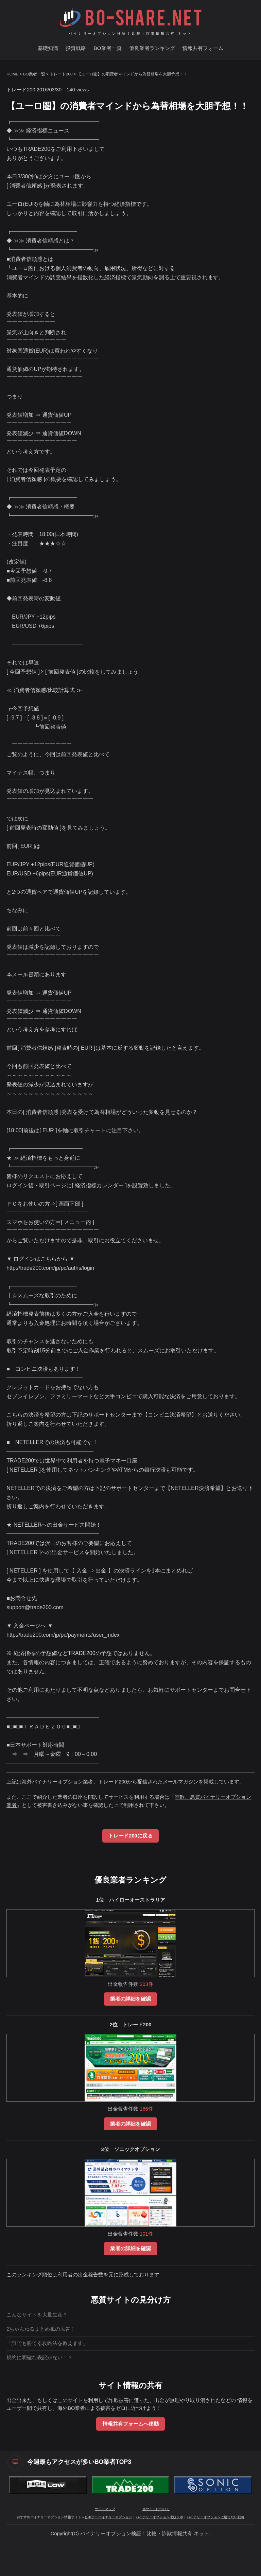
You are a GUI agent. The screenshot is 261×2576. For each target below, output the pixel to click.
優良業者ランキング (152, 48)
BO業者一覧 (107, 48)
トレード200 (61, 74)
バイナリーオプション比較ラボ (159, 2517)
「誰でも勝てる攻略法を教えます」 (47, 2343)
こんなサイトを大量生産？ (37, 2314)
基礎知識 (48, 48)
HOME (12, 74)
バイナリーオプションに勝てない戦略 (215, 2517)
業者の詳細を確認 (130, 1999)
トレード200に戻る (130, 1835)
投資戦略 (76, 48)
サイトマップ (105, 2509)
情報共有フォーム (202, 48)
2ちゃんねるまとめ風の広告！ (40, 2329)
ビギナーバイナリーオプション (108, 2517)
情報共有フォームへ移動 (131, 2424)
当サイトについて (156, 2509)
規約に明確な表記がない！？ (39, 2357)
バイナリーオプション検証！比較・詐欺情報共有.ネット (131, 33)
